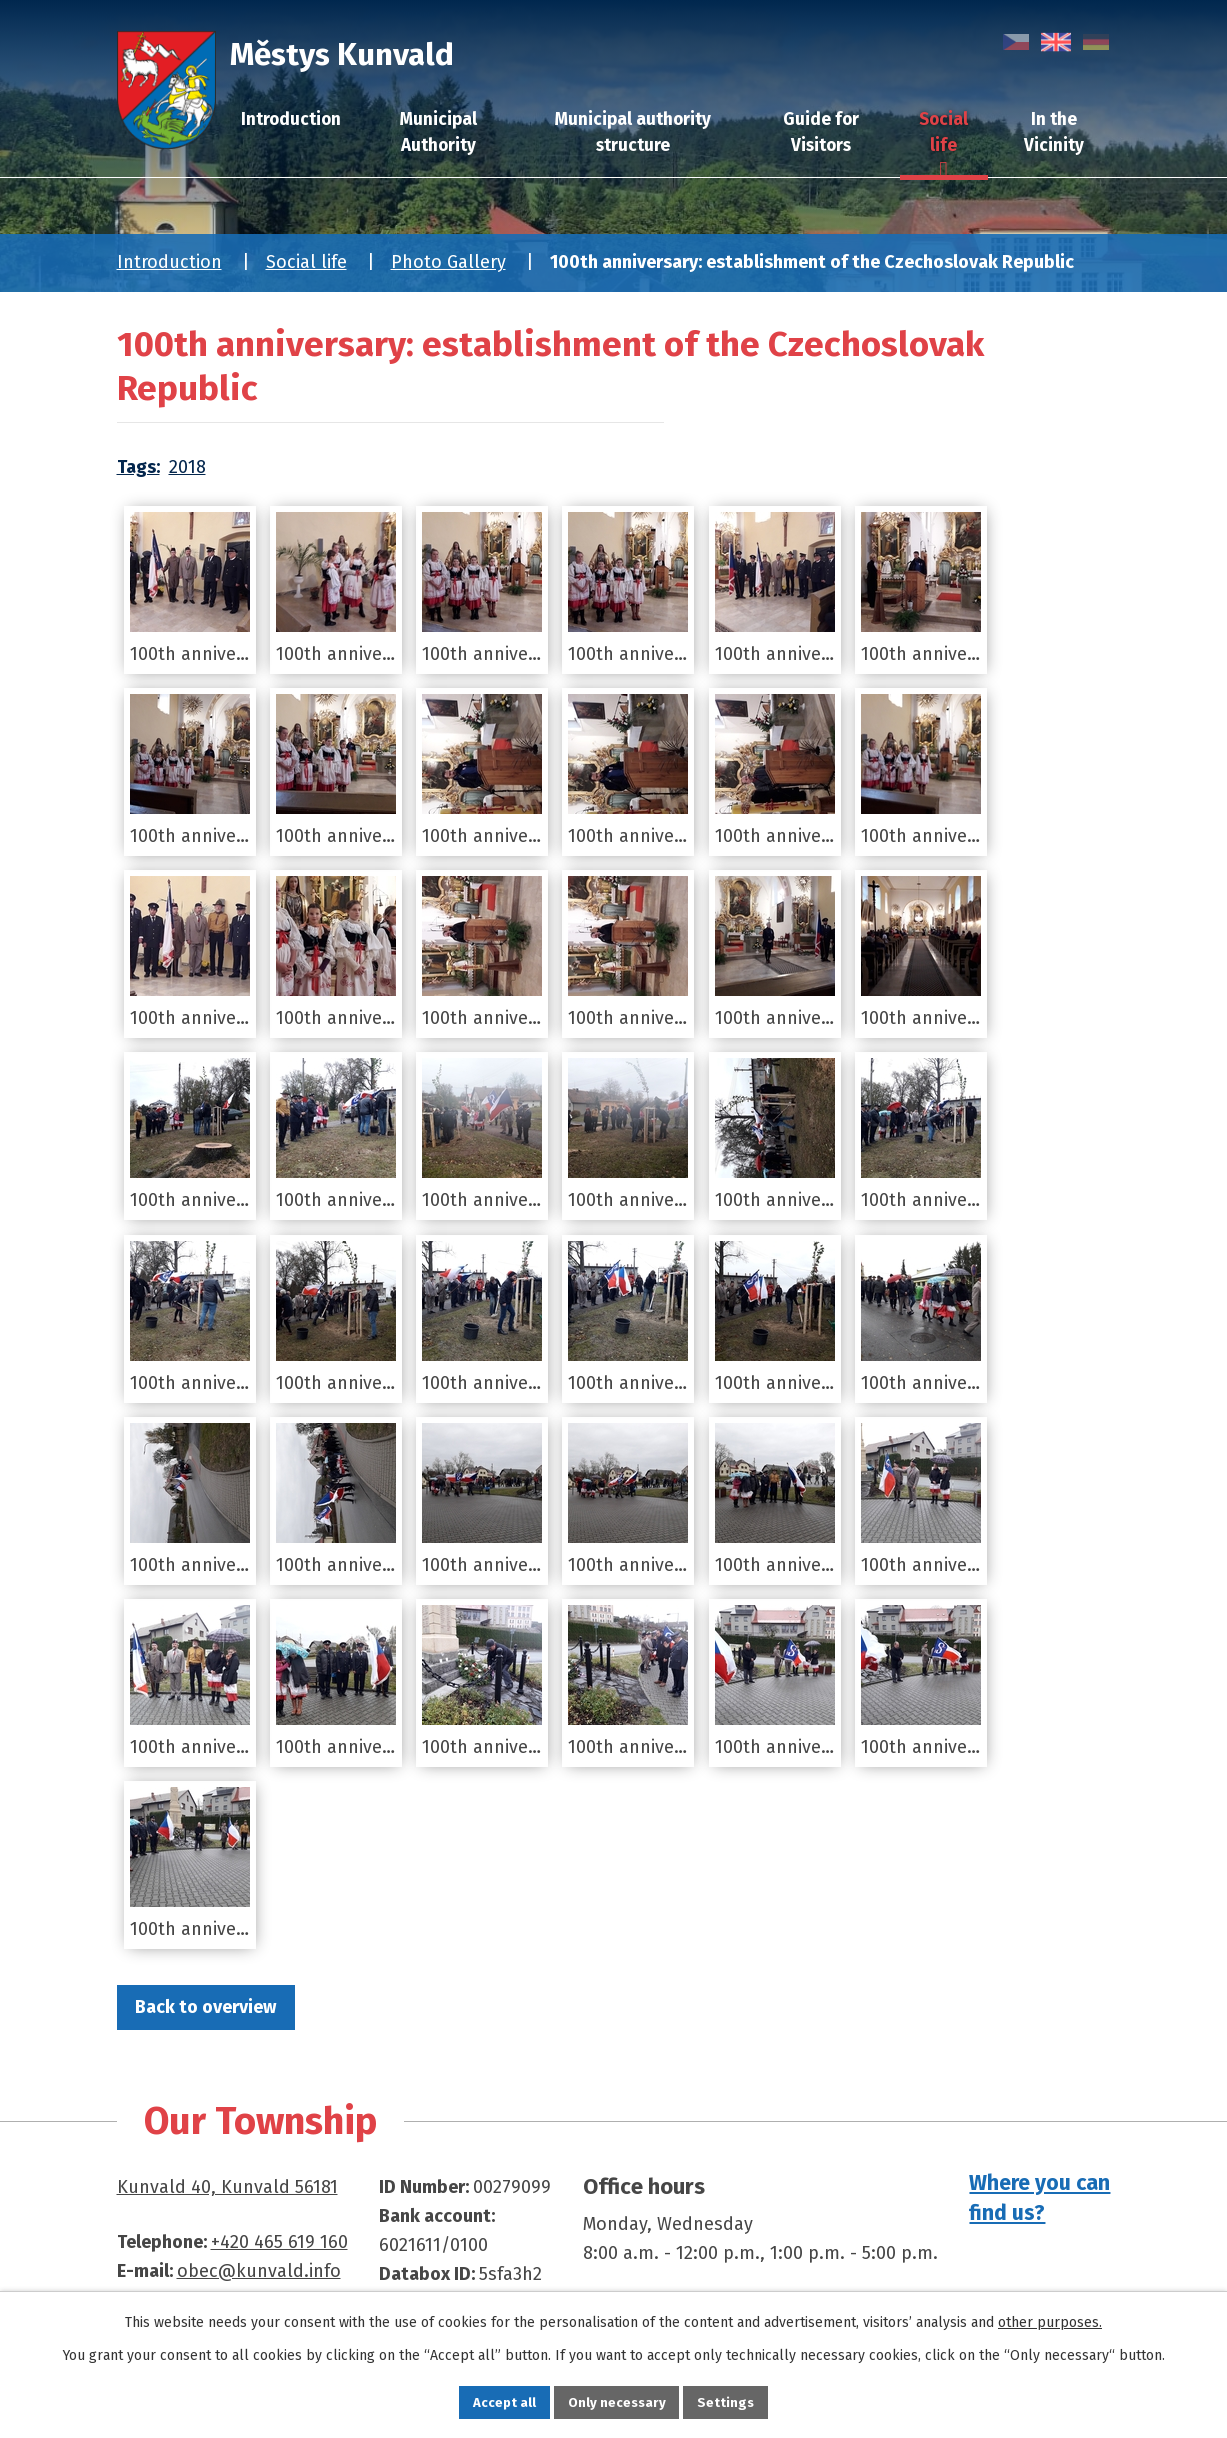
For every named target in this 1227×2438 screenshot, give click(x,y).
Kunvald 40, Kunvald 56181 (227, 2188)
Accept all (488, 2400)
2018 (187, 467)
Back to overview (214, 2007)
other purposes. (1050, 2319)
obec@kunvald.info (259, 2272)
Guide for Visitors (821, 132)
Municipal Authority (438, 132)
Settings (742, 2400)
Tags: (138, 467)
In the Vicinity (1054, 132)
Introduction (169, 262)
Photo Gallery (448, 262)
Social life (306, 262)
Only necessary (616, 2400)
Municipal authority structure (633, 132)
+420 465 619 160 (279, 2243)
